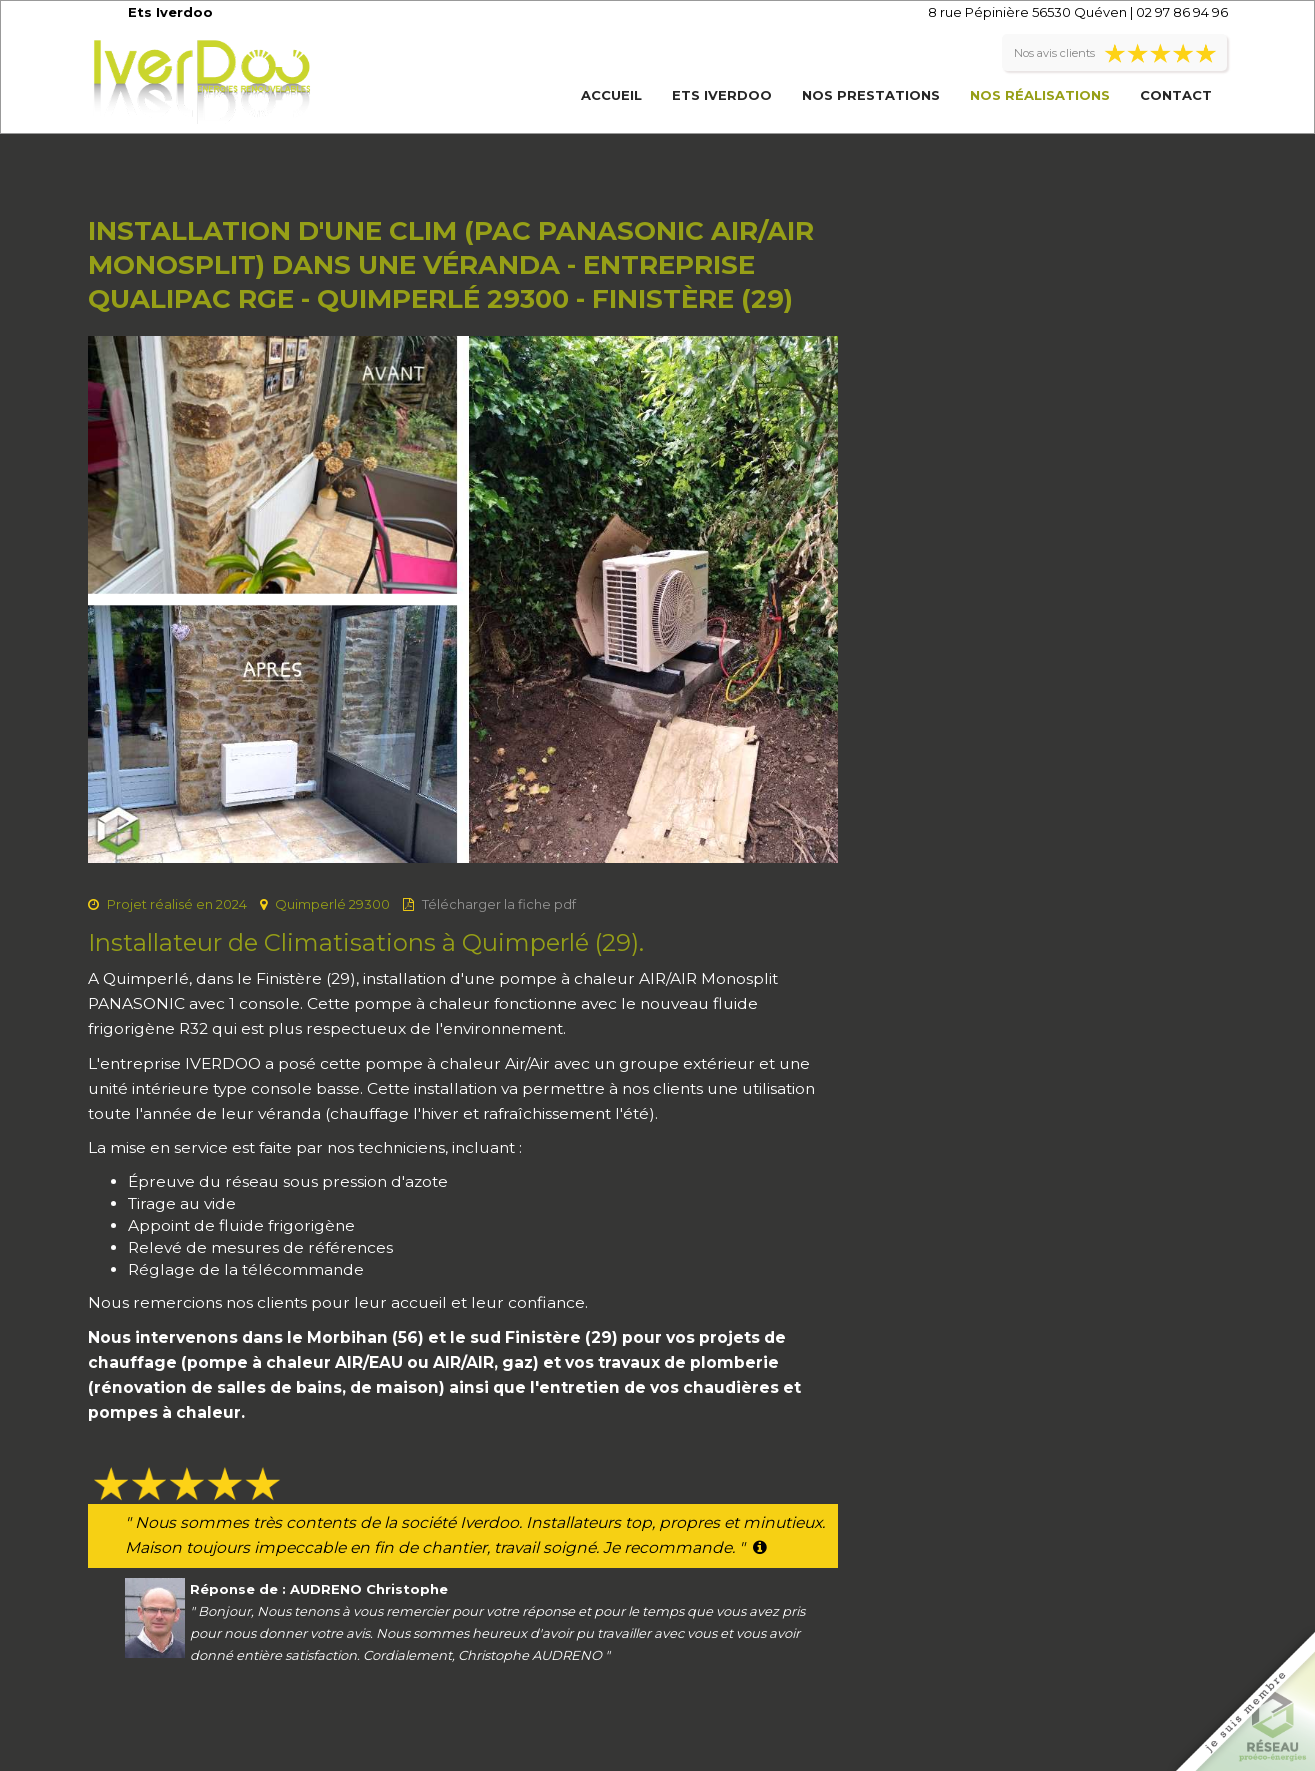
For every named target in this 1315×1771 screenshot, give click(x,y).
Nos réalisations (1040, 95)
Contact (1176, 95)
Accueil (611, 95)
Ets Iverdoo (722, 95)
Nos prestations (871, 95)
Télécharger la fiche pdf (499, 904)
